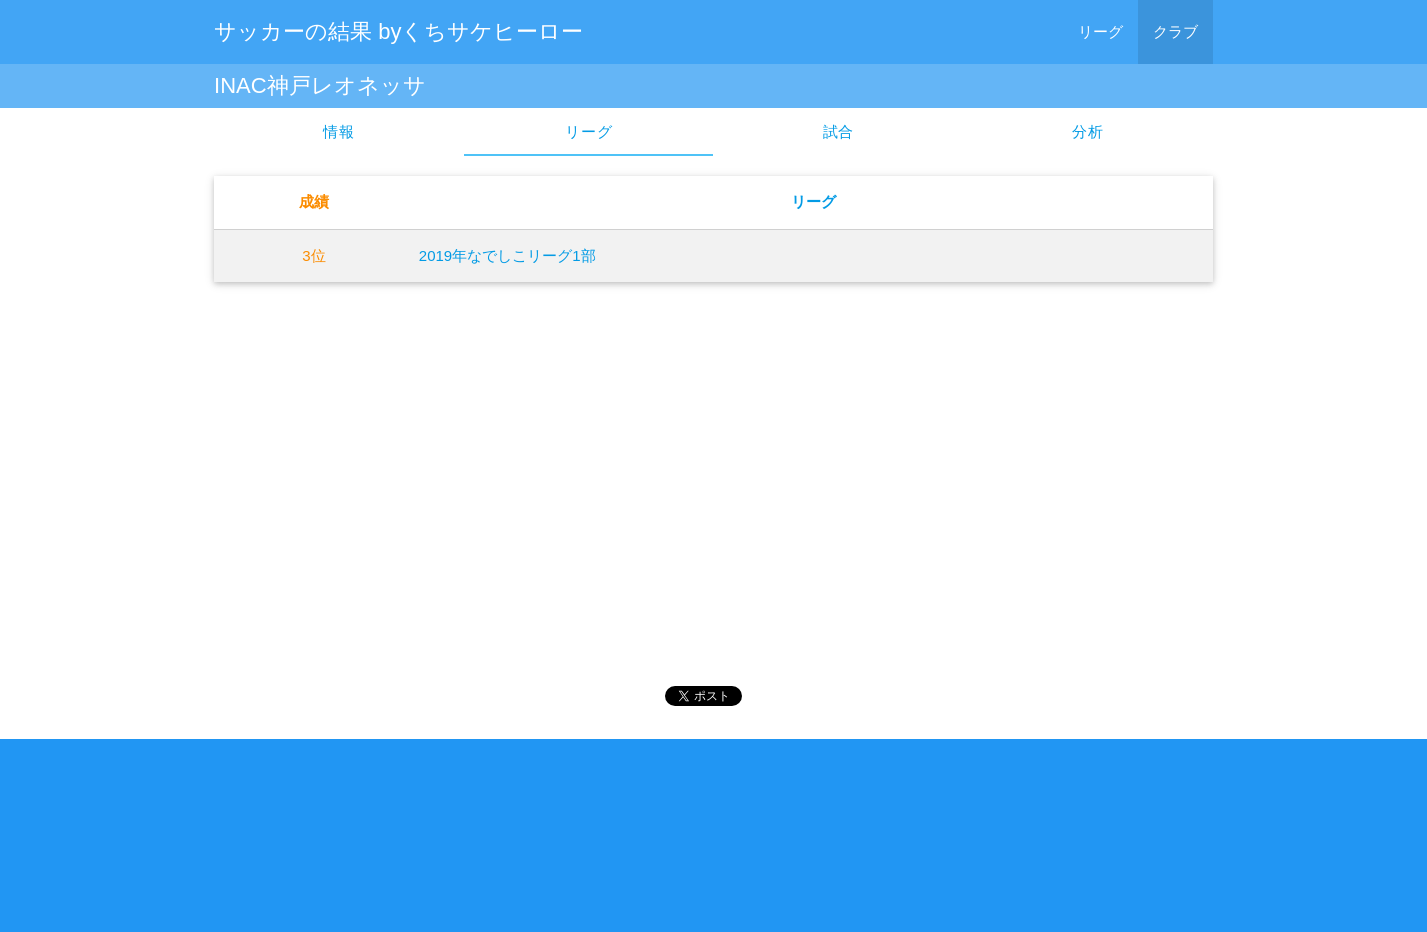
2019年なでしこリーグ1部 (507, 255)
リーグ (1100, 31)
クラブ (1175, 31)
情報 (339, 131)
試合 (839, 131)
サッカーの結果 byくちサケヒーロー (398, 31)
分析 (1088, 131)
